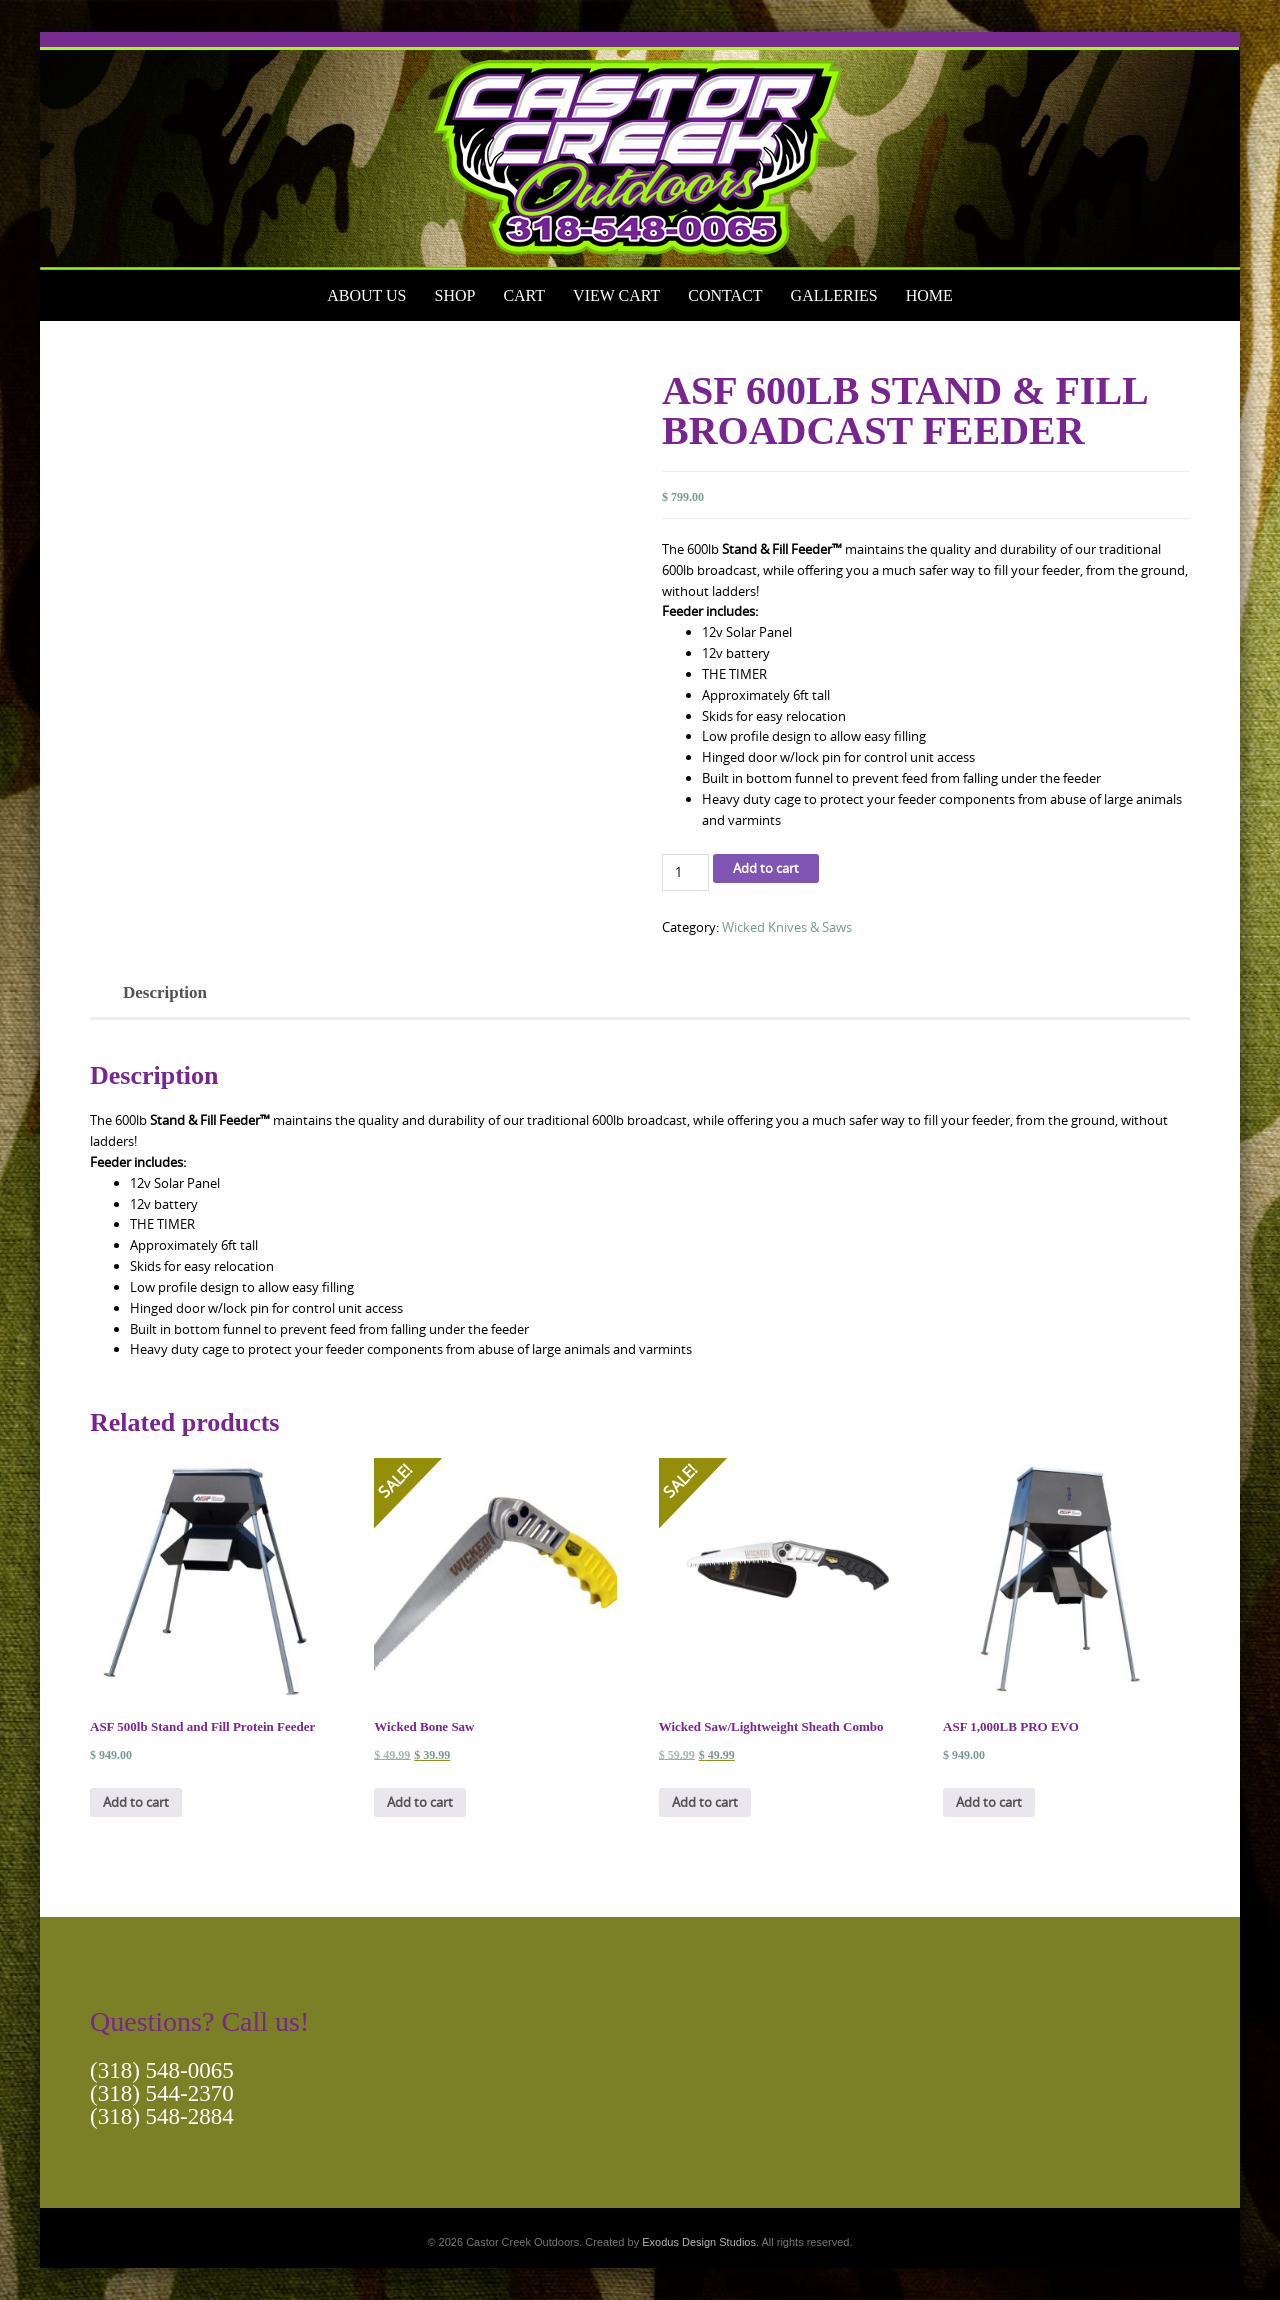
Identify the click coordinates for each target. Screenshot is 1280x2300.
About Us (366, 295)
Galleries (834, 295)
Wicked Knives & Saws (787, 927)
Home (929, 295)
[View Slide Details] (640, 151)
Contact (725, 295)
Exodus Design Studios (699, 2242)
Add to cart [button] (136, 1802)
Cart (524, 295)
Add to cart (766, 868)
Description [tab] (165, 992)
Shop (454, 295)
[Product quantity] (685, 872)
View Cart (616, 295)
